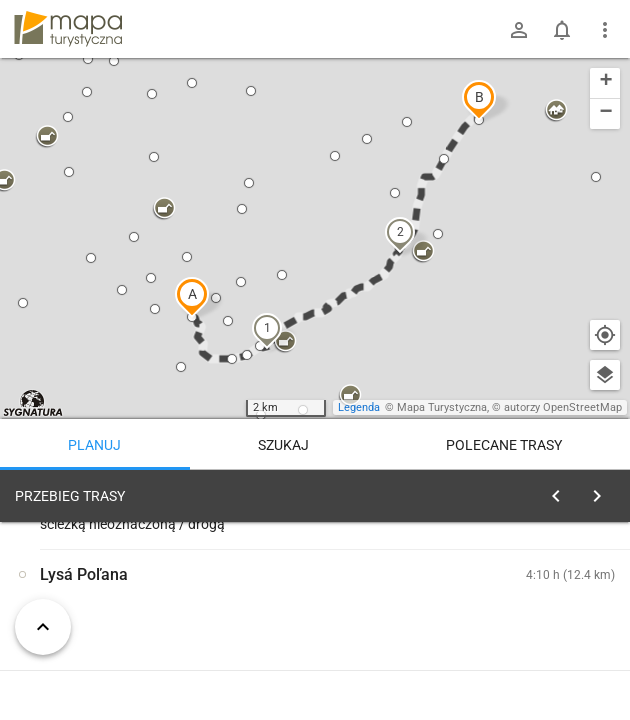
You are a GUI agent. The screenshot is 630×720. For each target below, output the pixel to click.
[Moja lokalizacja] (605, 335)
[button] (192, 297)
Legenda (359, 407)
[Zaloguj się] (519, 30)
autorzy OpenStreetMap (563, 407)
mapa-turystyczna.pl (68, 29)
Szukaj (283, 445)
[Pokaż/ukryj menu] (605, 30)
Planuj (94, 445)
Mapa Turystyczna (442, 407)
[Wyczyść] (603, 491)
